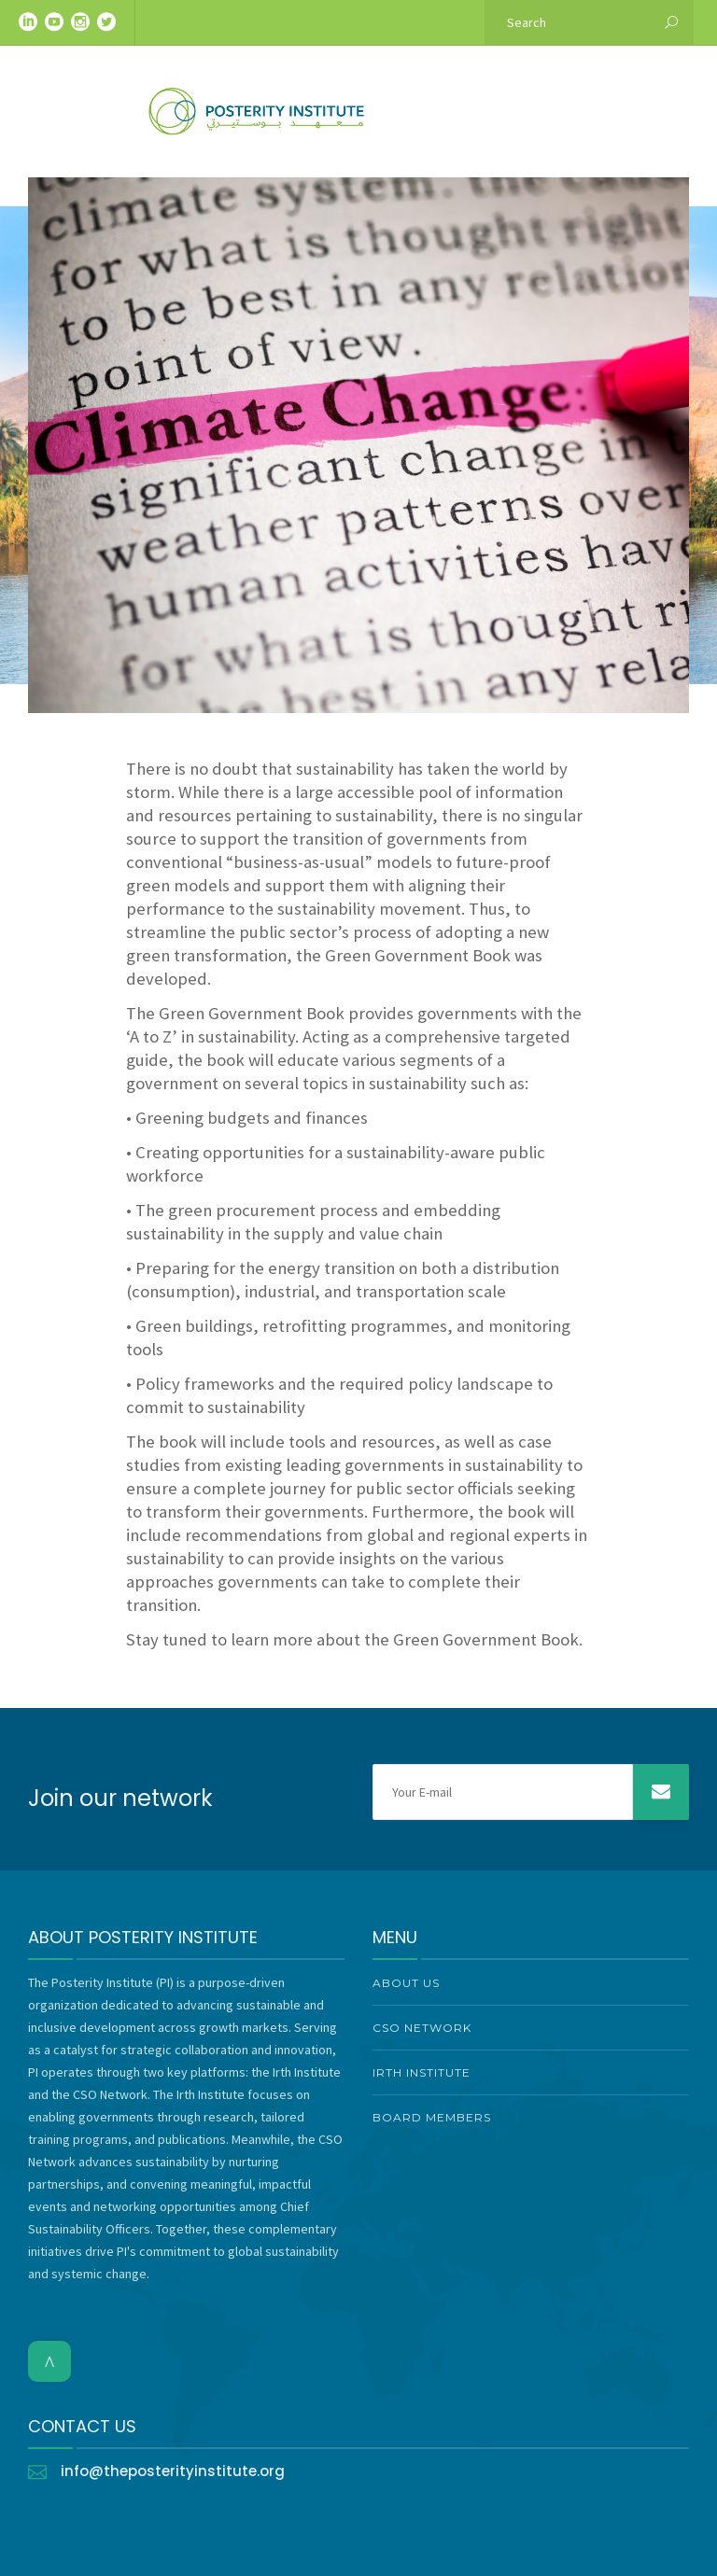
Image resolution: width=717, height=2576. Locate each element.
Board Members (432, 2117)
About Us (406, 1983)
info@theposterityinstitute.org (173, 2471)
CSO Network (422, 2028)
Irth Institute (422, 2072)
